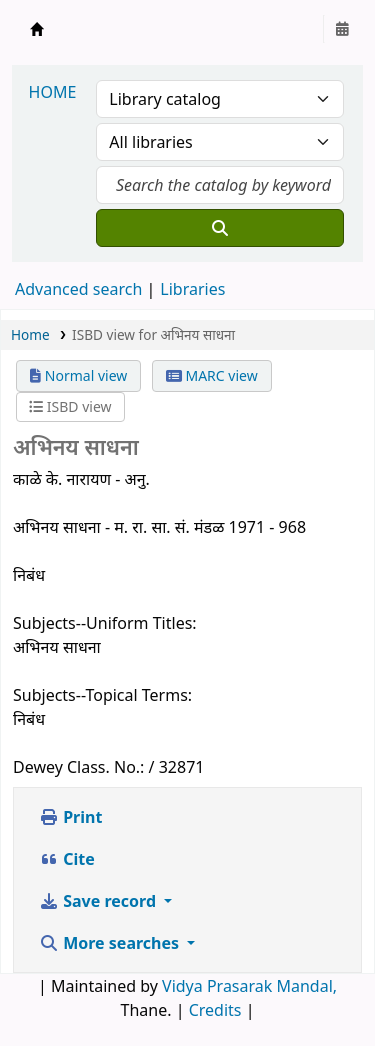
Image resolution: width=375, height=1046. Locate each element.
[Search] (220, 228)
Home (30, 334)
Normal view (78, 375)
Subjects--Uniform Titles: (105, 623)
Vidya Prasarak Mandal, (249, 986)
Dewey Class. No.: (78, 767)
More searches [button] (111, 943)
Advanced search (78, 289)
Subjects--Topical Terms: (102, 695)
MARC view (212, 375)
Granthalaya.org (37, 29)
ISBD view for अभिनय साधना (153, 334)
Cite (67, 859)
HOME (53, 92)
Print (70, 817)
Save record (99, 901)
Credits (215, 1010)
